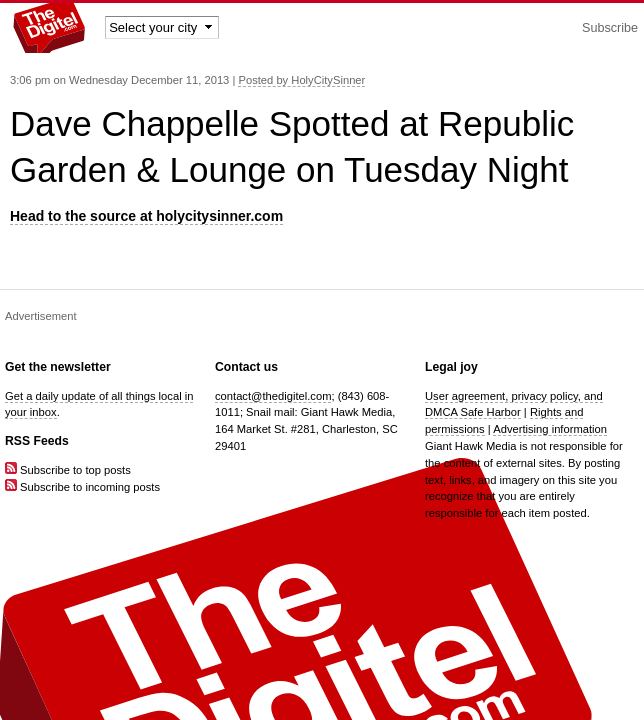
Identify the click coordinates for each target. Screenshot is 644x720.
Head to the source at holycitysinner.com (146, 216)
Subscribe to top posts (68, 470)
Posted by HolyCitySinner (301, 80)
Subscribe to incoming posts (82, 487)
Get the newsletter (58, 367)
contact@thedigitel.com (273, 396)
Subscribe (610, 28)
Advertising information (550, 429)
